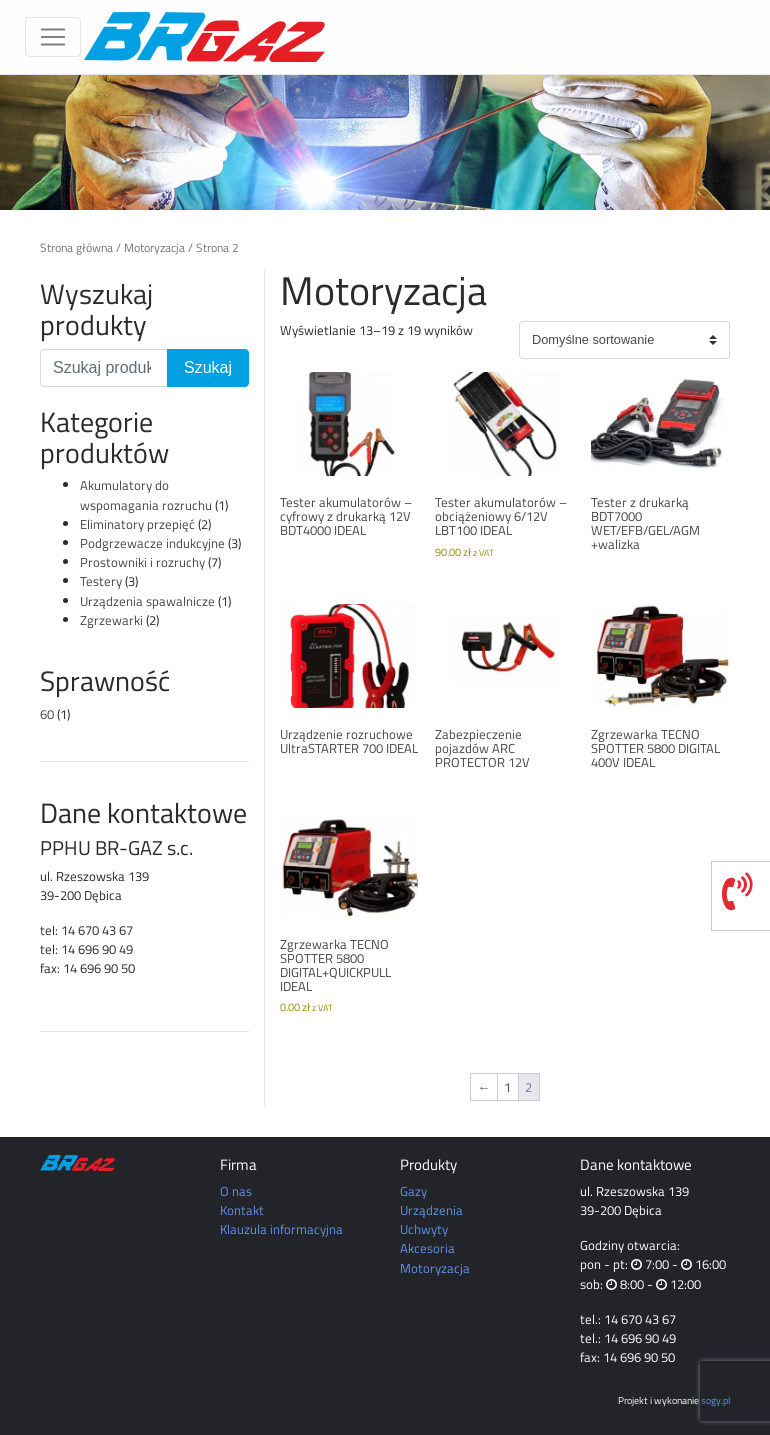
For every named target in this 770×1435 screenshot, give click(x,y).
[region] (385, 142)
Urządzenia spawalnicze (147, 601)
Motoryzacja (154, 248)
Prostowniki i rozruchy (142, 562)
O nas (236, 1191)
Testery (101, 581)
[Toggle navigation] (53, 37)
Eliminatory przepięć (137, 524)
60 (47, 714)
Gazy (413, 1191)
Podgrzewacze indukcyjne (152, 543)
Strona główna (76, 248)
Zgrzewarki (111, 620)
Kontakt (242, 1210)
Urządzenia (431, 1210)
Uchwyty (424, 1229)
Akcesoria (427, 1248)
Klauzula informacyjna (281, 1229)
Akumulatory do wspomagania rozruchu (146, 494)
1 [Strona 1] (507, 1087)
